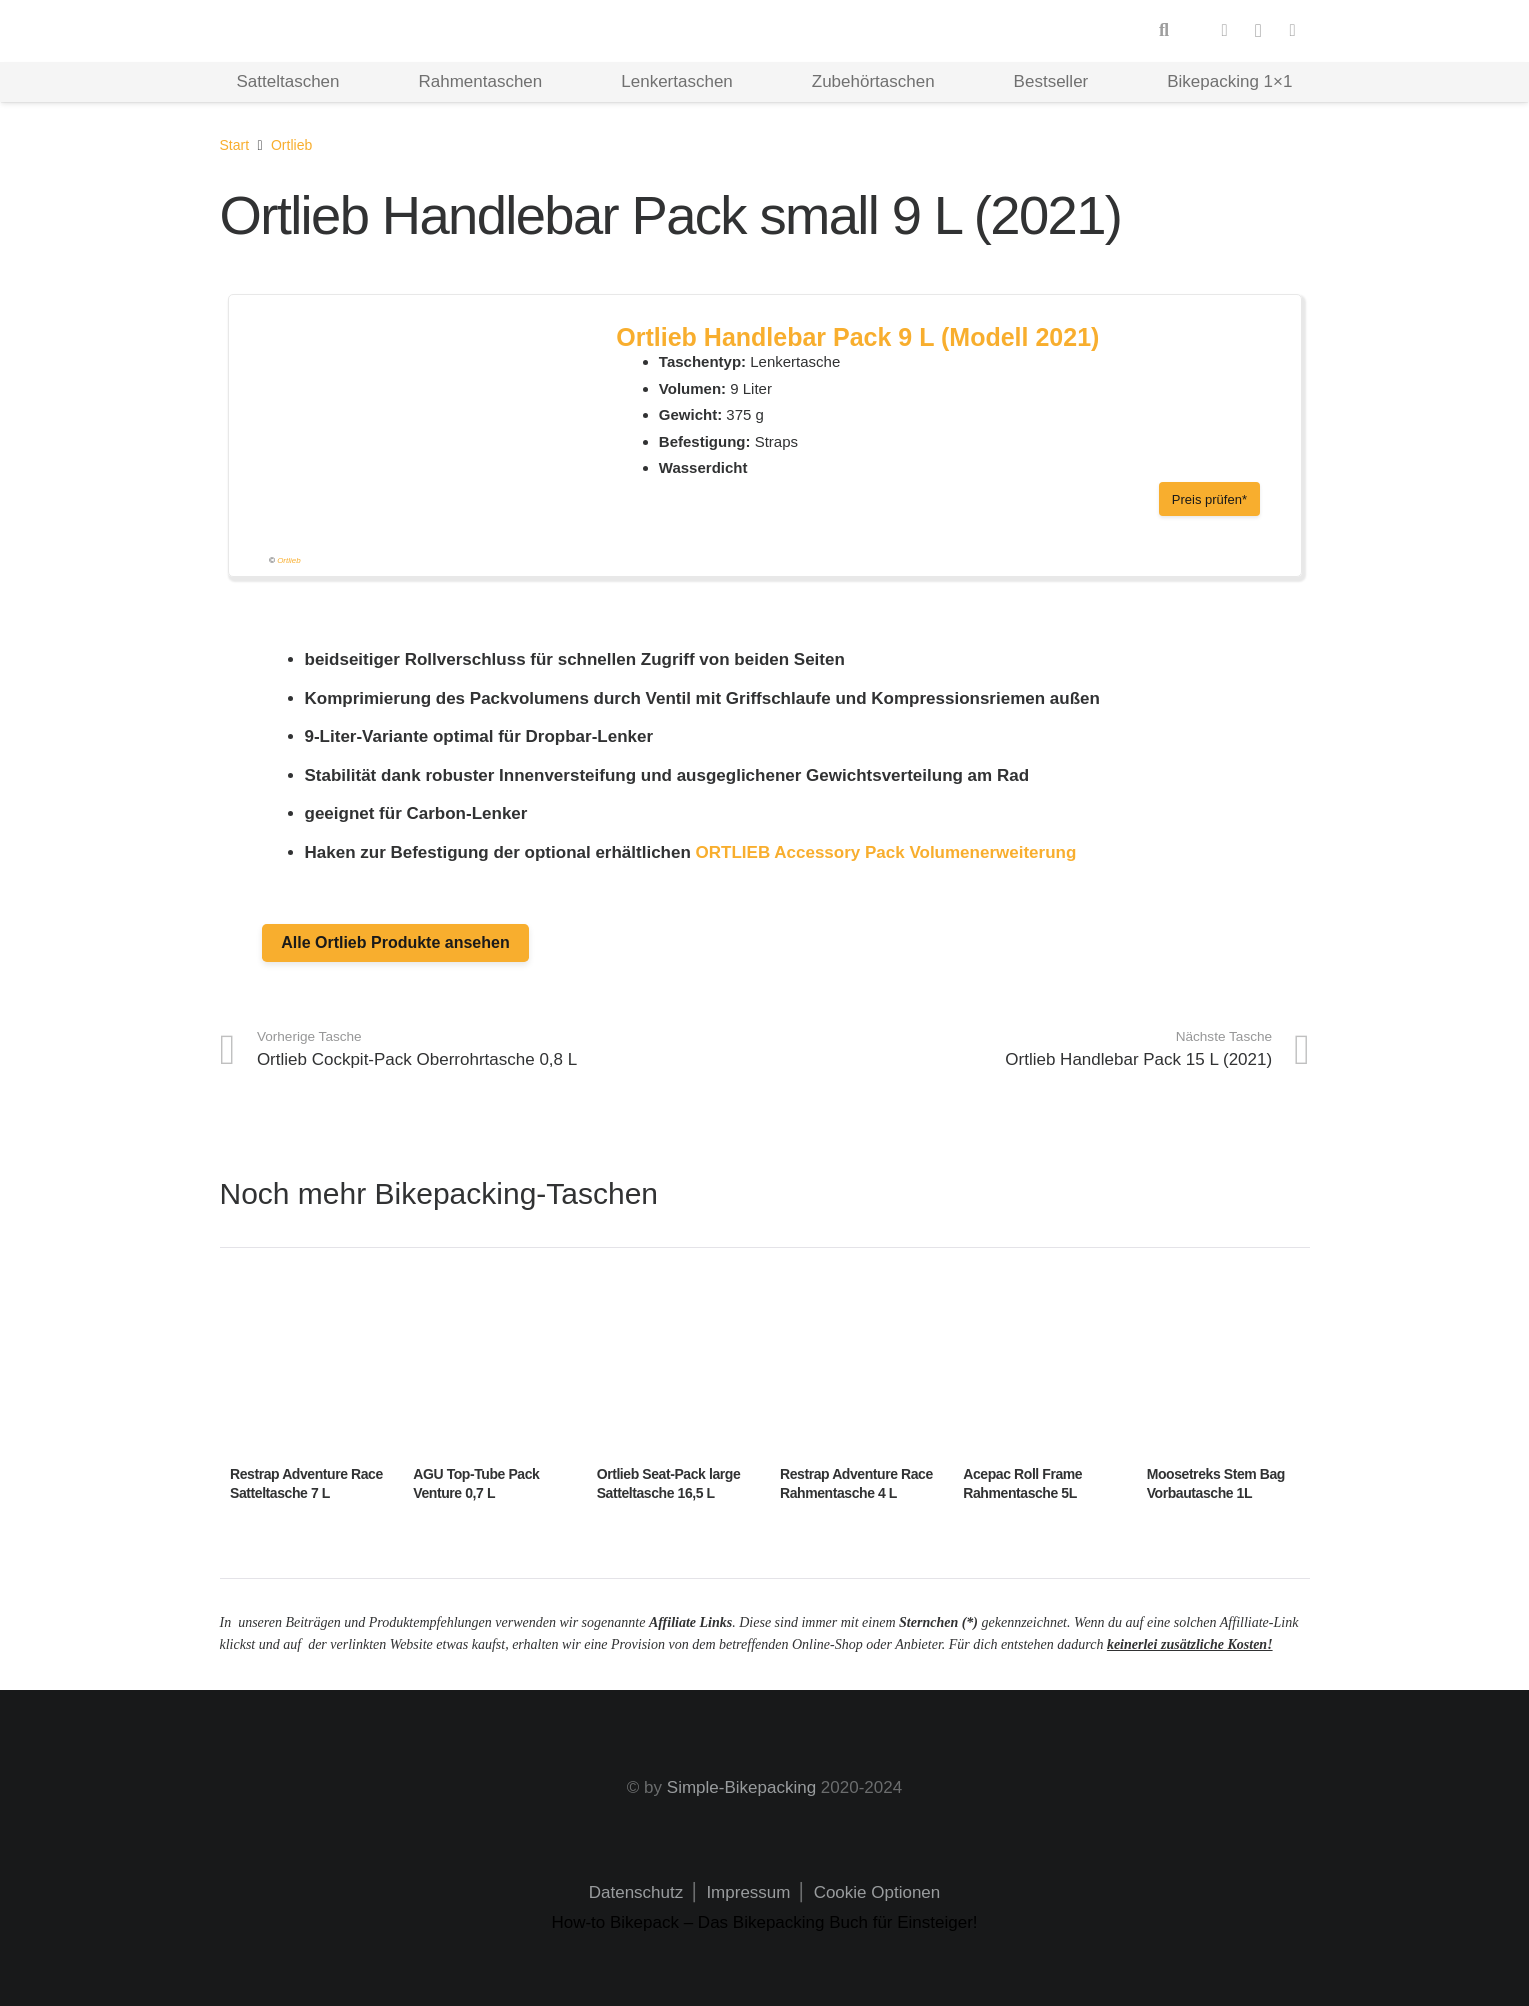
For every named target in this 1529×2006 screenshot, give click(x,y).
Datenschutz (636, 1892)
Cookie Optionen (877, 1892)
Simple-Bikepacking (741, 1787)
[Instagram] (1259, 31)
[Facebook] (1225, 31)
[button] (1164, 31)
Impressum (746, 1892)
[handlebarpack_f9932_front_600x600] (417, 446)
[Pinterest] (1293, 31)
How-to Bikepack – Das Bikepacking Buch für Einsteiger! (764, 1922)
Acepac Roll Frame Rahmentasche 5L (1022, 1484)
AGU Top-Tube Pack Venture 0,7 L (476, 1484)
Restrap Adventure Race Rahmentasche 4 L (855, 1484)
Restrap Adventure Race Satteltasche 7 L (306, 1484)
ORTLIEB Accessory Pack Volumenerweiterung (886, 852)
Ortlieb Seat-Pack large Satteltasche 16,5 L (668, 1484)
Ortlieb (289, 560)
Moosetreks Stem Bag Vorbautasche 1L (1215, 1484)
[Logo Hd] (299, 31)
